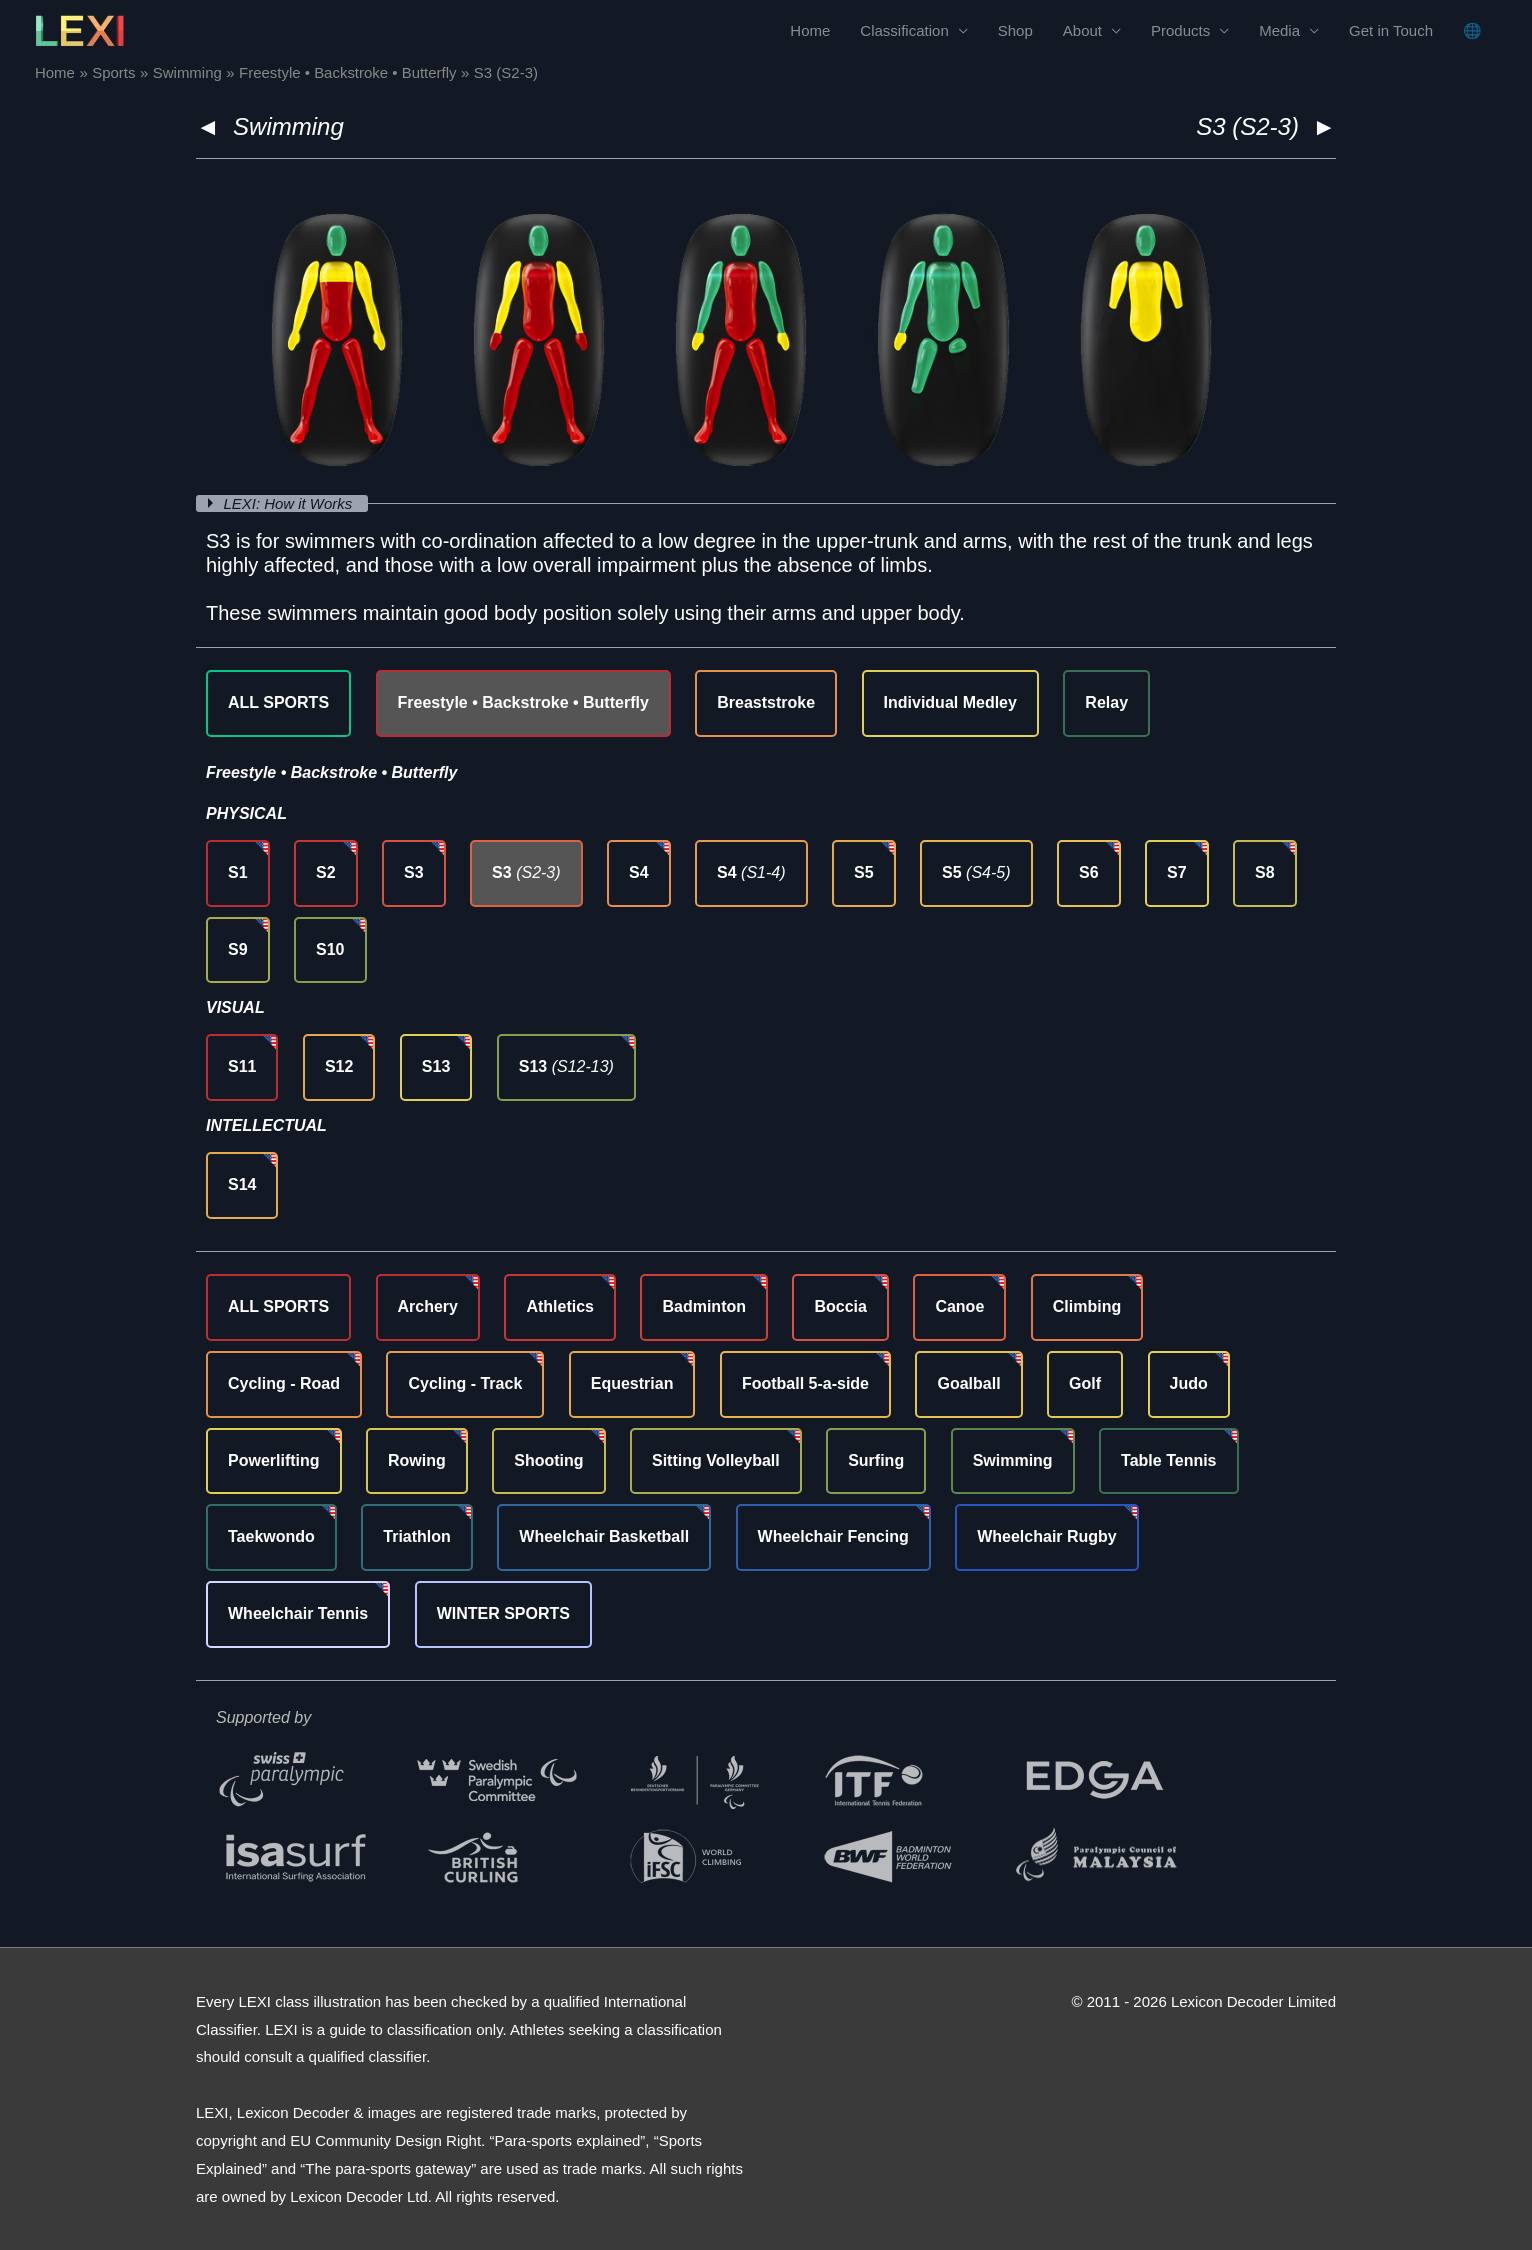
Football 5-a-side (805, 1383)
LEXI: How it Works (290, 503)
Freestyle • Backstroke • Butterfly (523, 702)
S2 (326, 872)
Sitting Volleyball (716, 1460)
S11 (242, 1066)
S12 (339, 1066)
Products (1180, 30)
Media (1279, 30)
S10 (330, 949)
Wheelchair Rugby (1047, 1536)
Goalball (968, 1383)
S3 (414, 872)
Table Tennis (1168, 1460)
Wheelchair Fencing (833, 1536)
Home (810, 30)
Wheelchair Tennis (298, 1613)
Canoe (959, 1306)
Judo (1189, 1383)
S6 (1089, 872)
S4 (639, 872)
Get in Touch (1391, 30)
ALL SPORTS (278, 702)
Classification (904, 30)
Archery (428, 1306)
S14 (242, 1184)
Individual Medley (950, 702)
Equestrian (632, 1383)
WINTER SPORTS (503, 1613)
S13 (436, 1066)
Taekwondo (271, 1536)
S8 (1265, 872)
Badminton (704, 1306)
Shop (1015, 30)
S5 (864, 872)
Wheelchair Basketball (604, 1536)
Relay (1106, 702)
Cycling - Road (284, 1383)
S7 (1177, 872)
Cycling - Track (465, 1383)
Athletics (560, 1306)
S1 (238, 872)
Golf (1085, 1383)
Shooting (548, 1460)
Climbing (1087, 1306)
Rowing (417, 1460)
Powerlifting (274, 1460)
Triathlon (417, 1536)
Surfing (876, 1460)
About (1082, 30)
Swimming (288, 126)
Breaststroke (766, 702)
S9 (238, 949)
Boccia (840, 1306)
